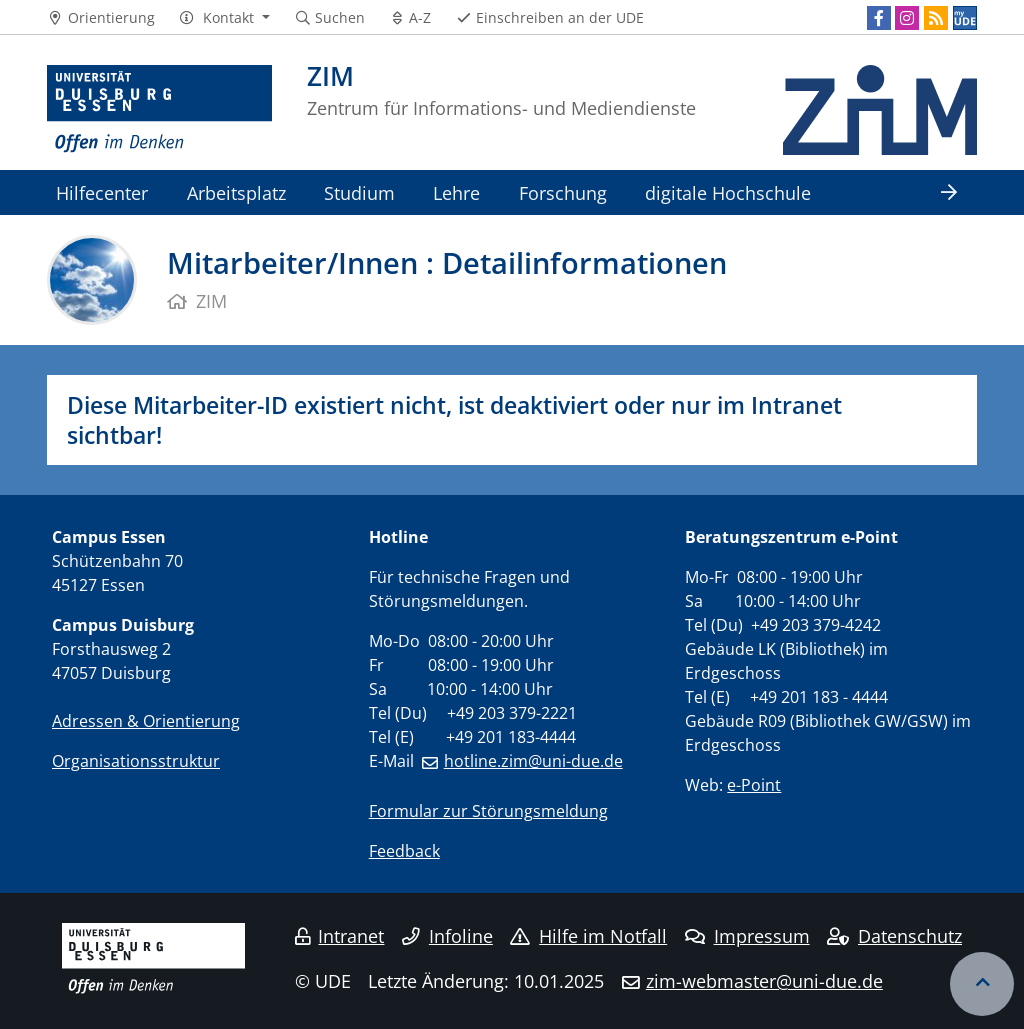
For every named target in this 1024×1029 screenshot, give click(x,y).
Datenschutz (894, 936)
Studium (359, 192)
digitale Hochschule (728, 192)
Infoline (447, 936)
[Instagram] (907, 18)
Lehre (456, 192)
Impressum (747, 936)
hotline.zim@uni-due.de (533, 761)
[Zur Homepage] (159, 110)
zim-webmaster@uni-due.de (764, 981)
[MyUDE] (965, 18)
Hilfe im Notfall (588, 936)
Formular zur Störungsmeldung (488, 811)
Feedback (404, 851)
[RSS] (936, 18)
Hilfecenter (102, 192)
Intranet (340, 936)
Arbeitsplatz (236, 192)
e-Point (754, 785)
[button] (224, 18)
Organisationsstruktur (136, 761)
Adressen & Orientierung (146, 721)
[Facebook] (879, 18)
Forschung (563, 192)
